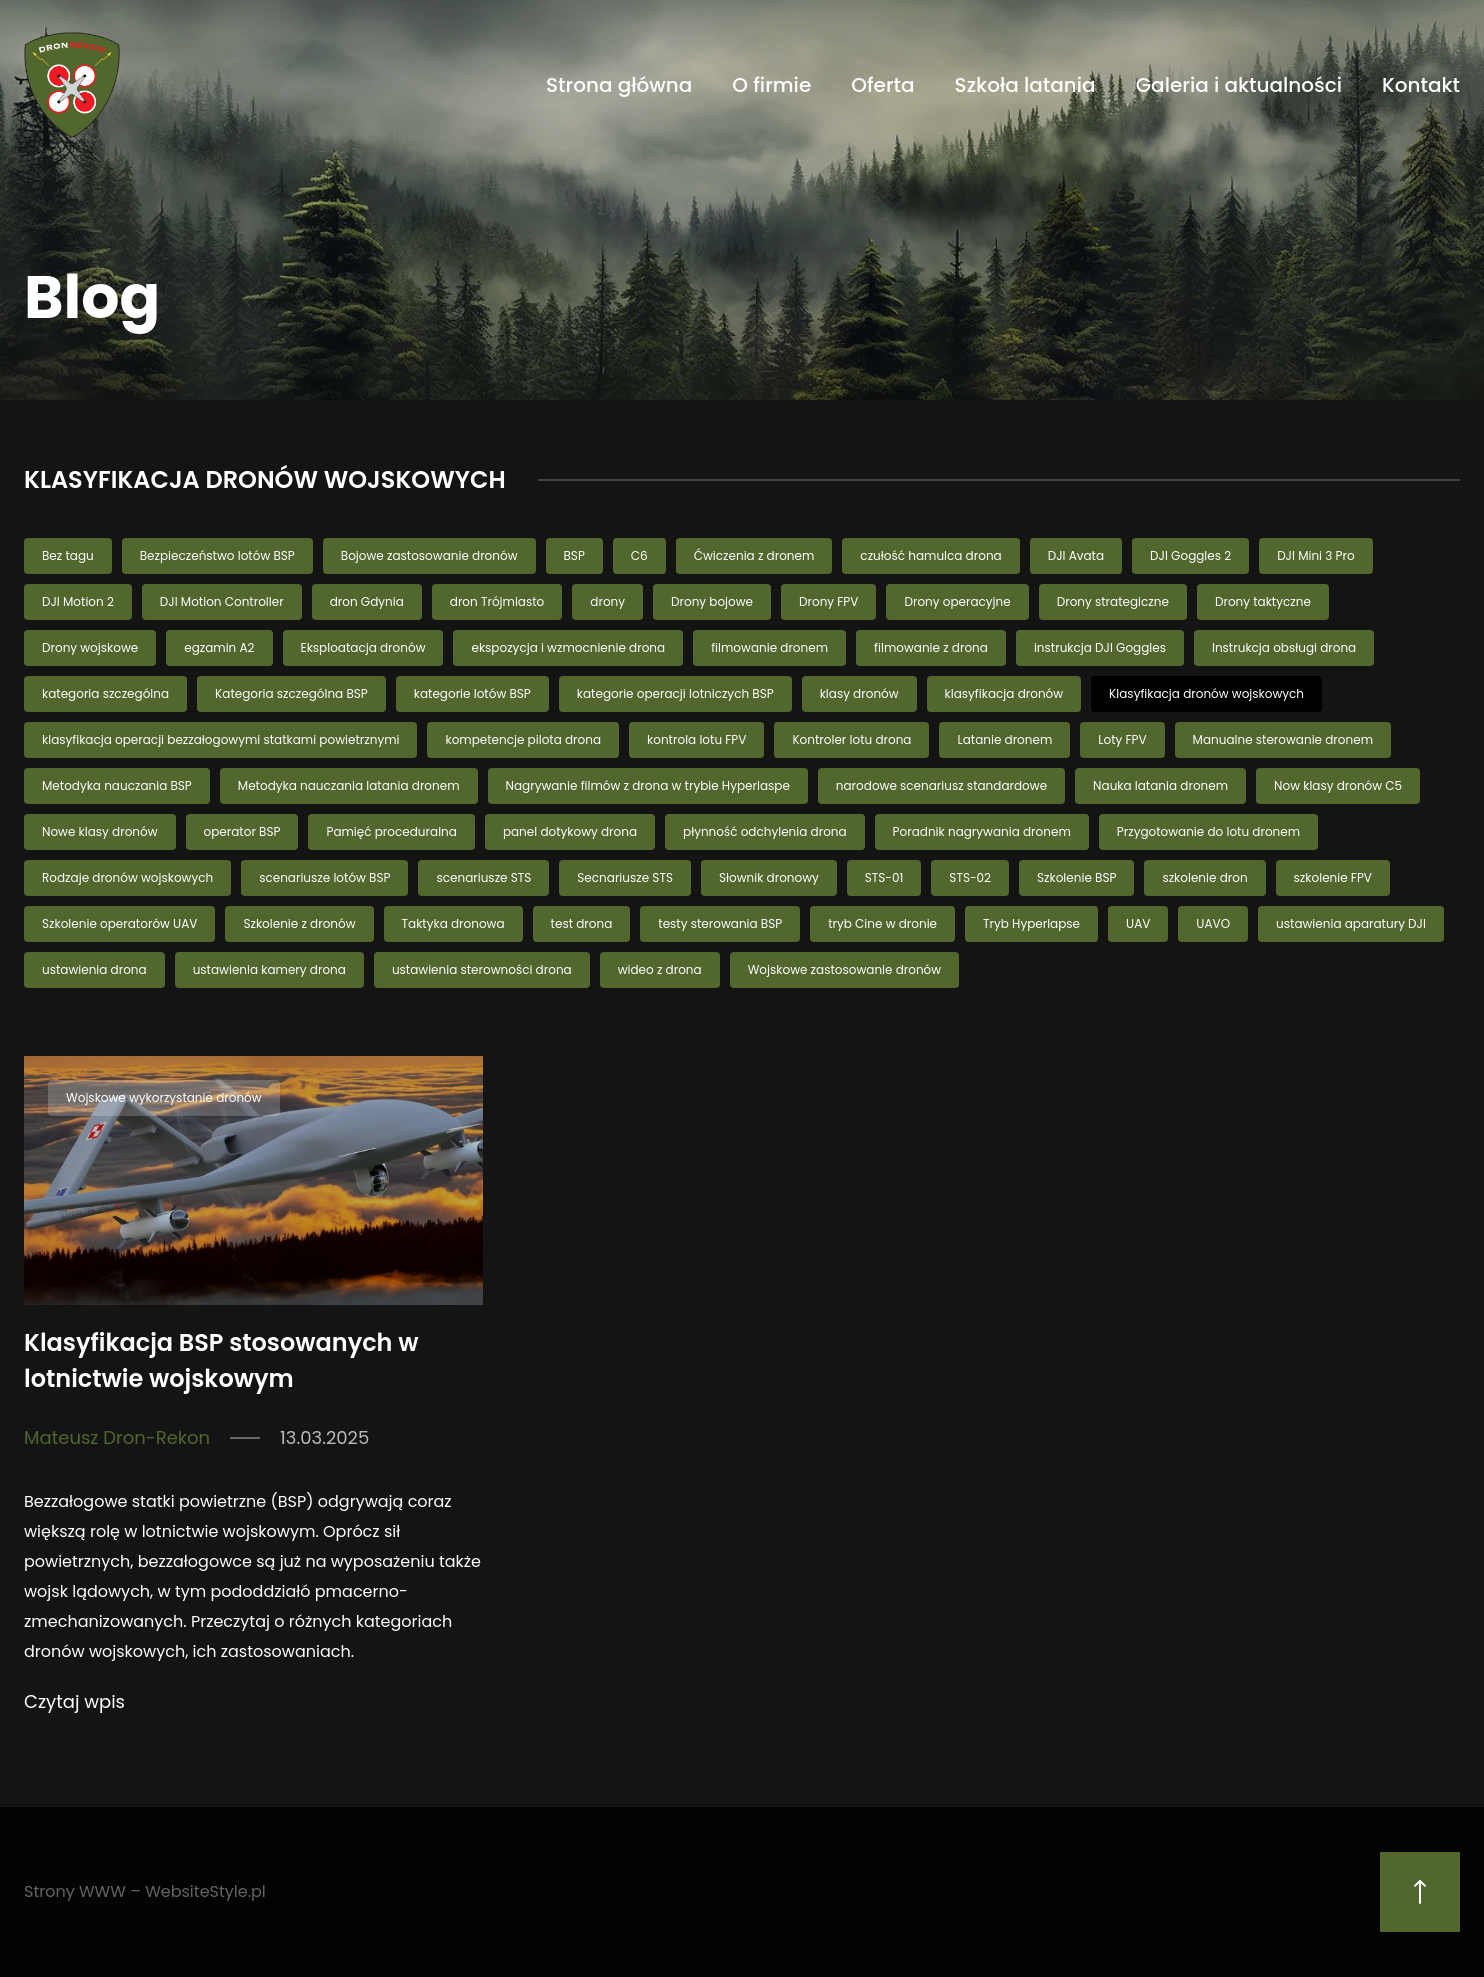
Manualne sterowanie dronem (1283, 739)
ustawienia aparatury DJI (1351, 923)
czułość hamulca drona (930, 555)
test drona (582, 923)
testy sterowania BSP (720, 923)
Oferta (882, 85)
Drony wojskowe (90, 647)
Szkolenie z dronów (299, 923)
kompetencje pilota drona (523, 739)
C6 (639, 555)
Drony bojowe (712, 601)
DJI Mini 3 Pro (1316, 555)
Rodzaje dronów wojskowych (127, 877)
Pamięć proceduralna (391, 831)
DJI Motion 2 (78, 601)
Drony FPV (828, 601)
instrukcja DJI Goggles (1100, 647)
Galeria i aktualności (1239, 85)
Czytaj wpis (74, 1702)
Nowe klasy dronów (100, 831)
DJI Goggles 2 (1190, 555)
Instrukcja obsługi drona (1284, 647)
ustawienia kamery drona (269, 969)
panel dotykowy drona (570, 831)
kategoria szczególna (105, 693)
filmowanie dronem (769, 647)
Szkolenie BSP (1076, 877)
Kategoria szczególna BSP (291, 693)
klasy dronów (859, 693)
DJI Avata (1076, 555)
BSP (574, 555)
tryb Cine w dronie (882, 923)
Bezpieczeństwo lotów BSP (217, 555)
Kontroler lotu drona (851, 739)
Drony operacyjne (957, 601)
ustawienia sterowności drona (482, 969)
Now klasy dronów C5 (1338, 785)
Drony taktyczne (1263, 601)
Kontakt (1421, 85)
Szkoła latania (1025, 85)
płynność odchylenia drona (765, 831)
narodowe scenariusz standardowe (941, 785)
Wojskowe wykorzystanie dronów (164, 1097)
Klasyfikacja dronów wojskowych (1206, 693)
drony (607, 601)
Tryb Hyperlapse (1031, 923)
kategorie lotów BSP (472, 693)
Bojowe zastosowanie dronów (429, 555)
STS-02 (970, 877)
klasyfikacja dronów (1004, 693)
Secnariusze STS (625, 877)
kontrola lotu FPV (696, 739)
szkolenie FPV (1333, 877)
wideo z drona (660, 969)
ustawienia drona (94, 969)
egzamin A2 (219, 647)
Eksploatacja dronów (363, 647)
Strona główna (619, 85)
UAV (1138, 923)
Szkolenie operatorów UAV (119, 923)
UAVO (1213, 923)
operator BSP (242, 831)
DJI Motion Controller (222, 601)
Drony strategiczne (1113, 601)
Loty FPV (1122, 739)
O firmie (771, 85)
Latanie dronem (1004, 739)
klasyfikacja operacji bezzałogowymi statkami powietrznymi (220, 739)
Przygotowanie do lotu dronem (1208, 831)
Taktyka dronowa (453, 923)
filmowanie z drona (931, 647)
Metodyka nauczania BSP (117, 785)
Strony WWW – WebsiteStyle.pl (145, 1891)
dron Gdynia (367, 601)
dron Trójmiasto (497, 601)
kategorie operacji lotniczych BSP (675, 693)
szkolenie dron (1204, 877)
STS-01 (884, 877)
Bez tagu (68, 555)
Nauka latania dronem (1160, 785)
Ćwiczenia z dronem (754, 555)
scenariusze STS (483, 877)
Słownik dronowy (769, 877)
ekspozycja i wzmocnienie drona (568, 647)
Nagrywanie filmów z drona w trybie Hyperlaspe (648, 785)
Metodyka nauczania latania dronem (349, 785)
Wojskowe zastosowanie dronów (845, 969)
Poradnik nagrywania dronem (982, 831)
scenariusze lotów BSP (324, 877)
